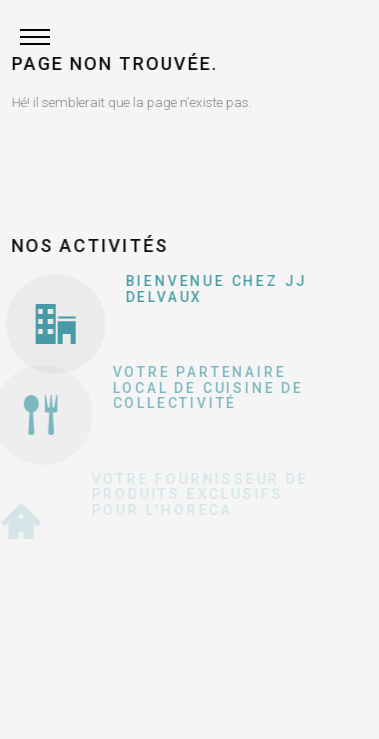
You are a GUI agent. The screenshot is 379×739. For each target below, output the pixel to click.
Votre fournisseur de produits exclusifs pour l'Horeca (195, 494)
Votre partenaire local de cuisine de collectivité (203, 387)
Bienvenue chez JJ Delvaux (214, 288)
